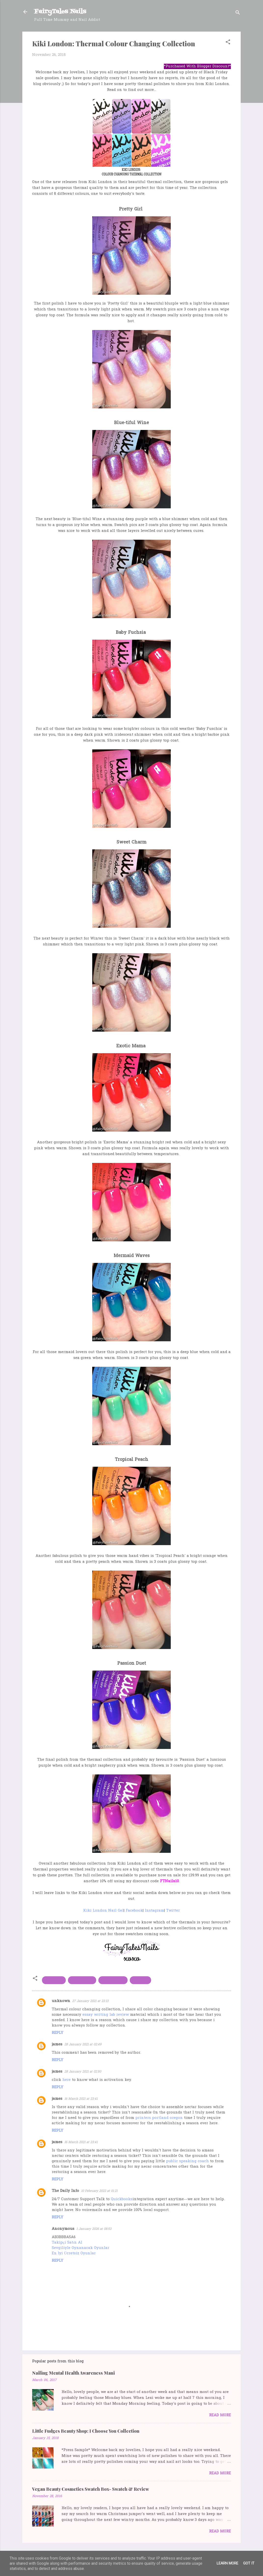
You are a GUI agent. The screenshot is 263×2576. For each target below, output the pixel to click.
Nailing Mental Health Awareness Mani (73, 2373)
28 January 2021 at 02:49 (82, 2044)
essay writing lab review (105, 2014)
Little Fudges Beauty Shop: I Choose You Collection (85, 2431)
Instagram (154, 1910)
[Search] (238, 13)
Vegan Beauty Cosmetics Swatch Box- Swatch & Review (90, 2489)
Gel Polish (54, 1980)
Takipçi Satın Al (67, 2242)
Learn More (227, 2563)
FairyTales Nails (60, 11)
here (66, 2080)
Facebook (134, 1910)
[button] (228, 43)
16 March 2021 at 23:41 (81, 2099)
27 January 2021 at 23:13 (90, 2001)
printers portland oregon (159, 2118)
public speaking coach (187, 2161)
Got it (248, 2563)
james (57, 2044)
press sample (113, 1980)
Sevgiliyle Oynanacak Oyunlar (80, 2248)
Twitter (173, 1910)
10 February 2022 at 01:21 (99, 2191)
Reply (57, 2033)
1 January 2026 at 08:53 (93, 2229)
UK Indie (140, 1980)
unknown (61, 2001)
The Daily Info (65, 2191)
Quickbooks (121, 2199)
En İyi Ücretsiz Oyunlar (74, 2253)
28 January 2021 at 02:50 (82, 2071)
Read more (220, 2415)
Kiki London (82, 1980)
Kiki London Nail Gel (103, 1910)
